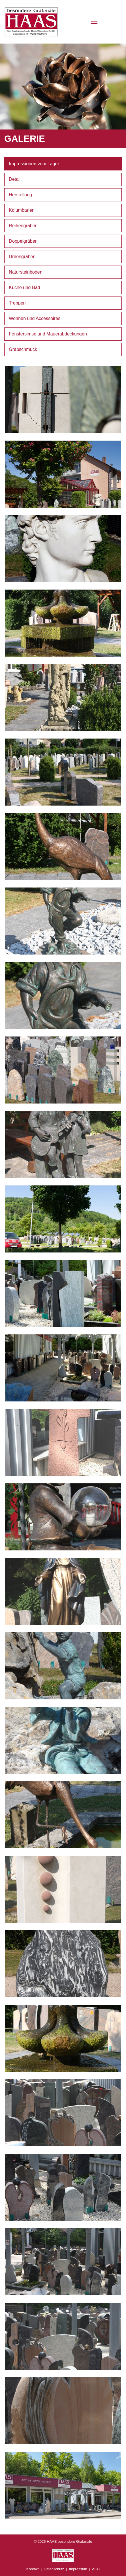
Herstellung (20, 194)
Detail (15, 179)
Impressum (78, 2569)
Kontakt (32, 2569)
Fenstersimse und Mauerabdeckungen (48, 333)
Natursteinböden (25, 272)
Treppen (17, 303)
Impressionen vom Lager (34, 163)
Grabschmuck (23, 349)
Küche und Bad (24, 287)
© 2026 (63, 2541)
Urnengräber (22, 256)
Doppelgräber (23, 241)
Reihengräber (23, 225)
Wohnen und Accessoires (34, 318)
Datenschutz (54, 2569)
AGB (96, 2569)
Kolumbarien (22, 210)
